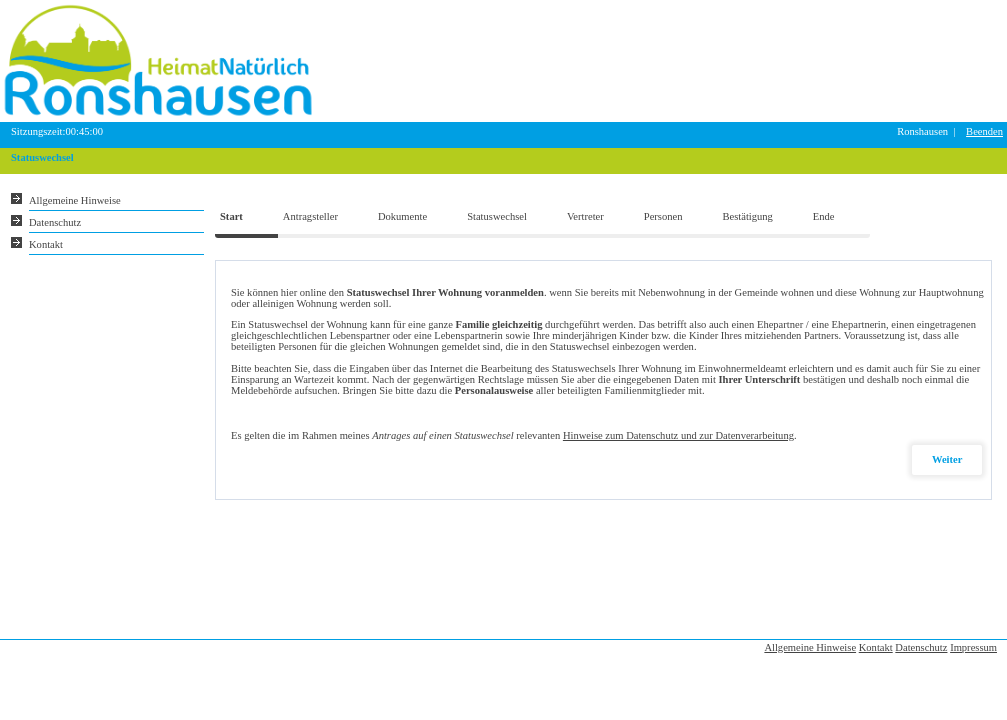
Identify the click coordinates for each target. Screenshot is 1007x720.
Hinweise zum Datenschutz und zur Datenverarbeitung (678, 435)
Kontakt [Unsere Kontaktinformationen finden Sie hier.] (46, 244)
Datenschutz (921, 647)
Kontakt (876, 647)
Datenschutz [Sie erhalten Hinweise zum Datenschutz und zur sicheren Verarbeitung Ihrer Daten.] (55, 222)
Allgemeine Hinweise (810, 647)
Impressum (973, 647)
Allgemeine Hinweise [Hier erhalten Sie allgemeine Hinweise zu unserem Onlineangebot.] (75, 200)
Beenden (984, 131)
